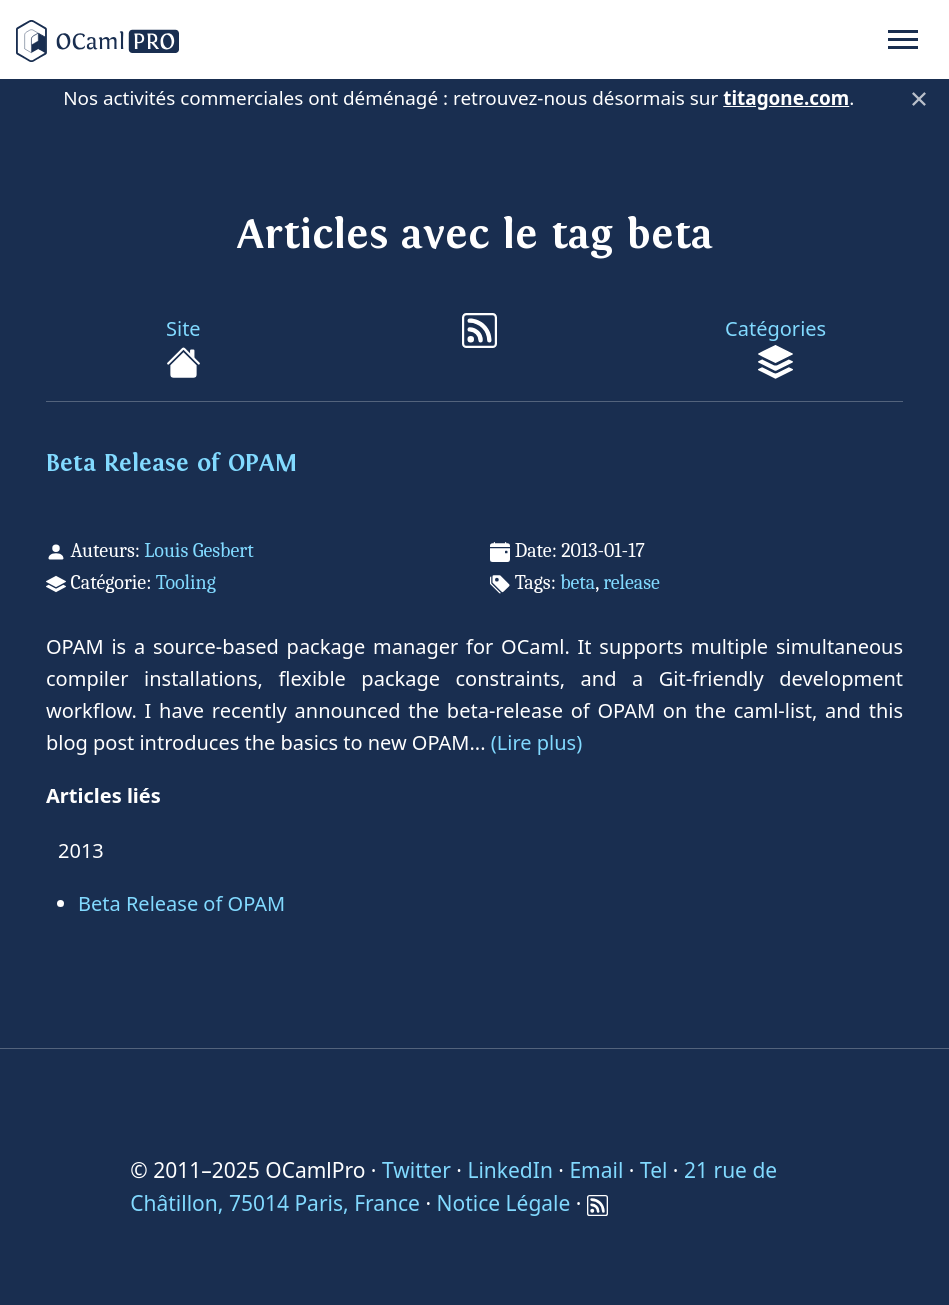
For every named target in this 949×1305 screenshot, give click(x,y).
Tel (653, 1170)
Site (183, 347)
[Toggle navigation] (903, 40)
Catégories (775, 347)
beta (577, 582)
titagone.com (786, 98)
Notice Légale (504, 1203)
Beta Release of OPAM (171, 463)
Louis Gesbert (198, 550)
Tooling (186, 582)
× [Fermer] (919, 98)
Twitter (416, 1170)
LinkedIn (509, 1170)
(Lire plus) (536, 742)
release (631, 582)
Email (596, 1170)
